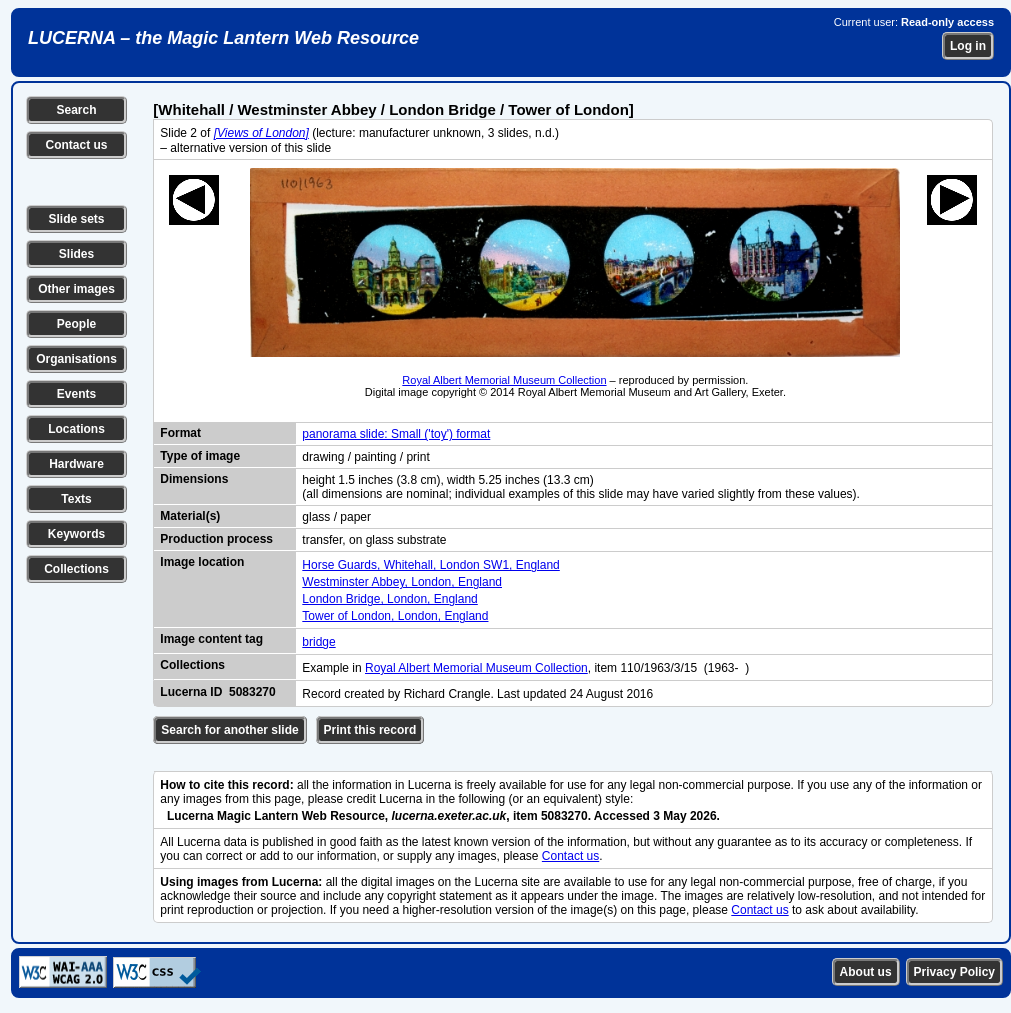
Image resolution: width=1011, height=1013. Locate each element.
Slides (76, 254)
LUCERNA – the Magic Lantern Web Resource (223, 38)
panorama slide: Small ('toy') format (396, 434)
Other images (76, 289)
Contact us (76, 145)
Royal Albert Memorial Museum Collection (504, 380)
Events (76, 394)
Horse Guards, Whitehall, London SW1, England (430, 565)
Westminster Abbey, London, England (402, 582)
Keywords (76, 534)
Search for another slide (229, 730)
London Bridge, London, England (389, 599)
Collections (76, 569)
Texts (76, 499)
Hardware (76, 464)
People (76, 324)
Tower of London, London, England (395, 616)
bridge (318, 642)
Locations (76, 429)
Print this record (370, 730)
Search (76, 110)
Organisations (76, 359)
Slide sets (76, 219)
